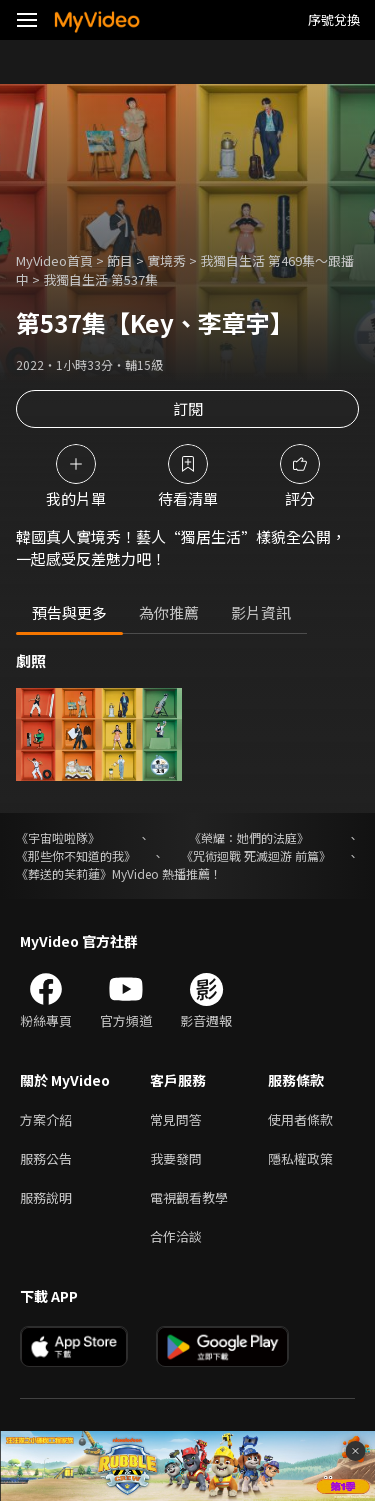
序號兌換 (334, 19)
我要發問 (176, 1158)
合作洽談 (176, 1236)
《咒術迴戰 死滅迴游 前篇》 (256, 855)
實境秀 (166, 260)
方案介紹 (46, 1119)
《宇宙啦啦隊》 (58, 837)
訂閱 (188, 408)
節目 (120, 260)
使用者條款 (300, 1119)
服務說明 (46, 1197)
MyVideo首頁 (54, 260)
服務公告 (46, 1158)
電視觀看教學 (189, 1197)
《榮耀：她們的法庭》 (249, 837)
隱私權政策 (300, 1158)
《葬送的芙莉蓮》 (64, 873)
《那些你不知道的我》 (76, 855)
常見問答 (176, 1119)
